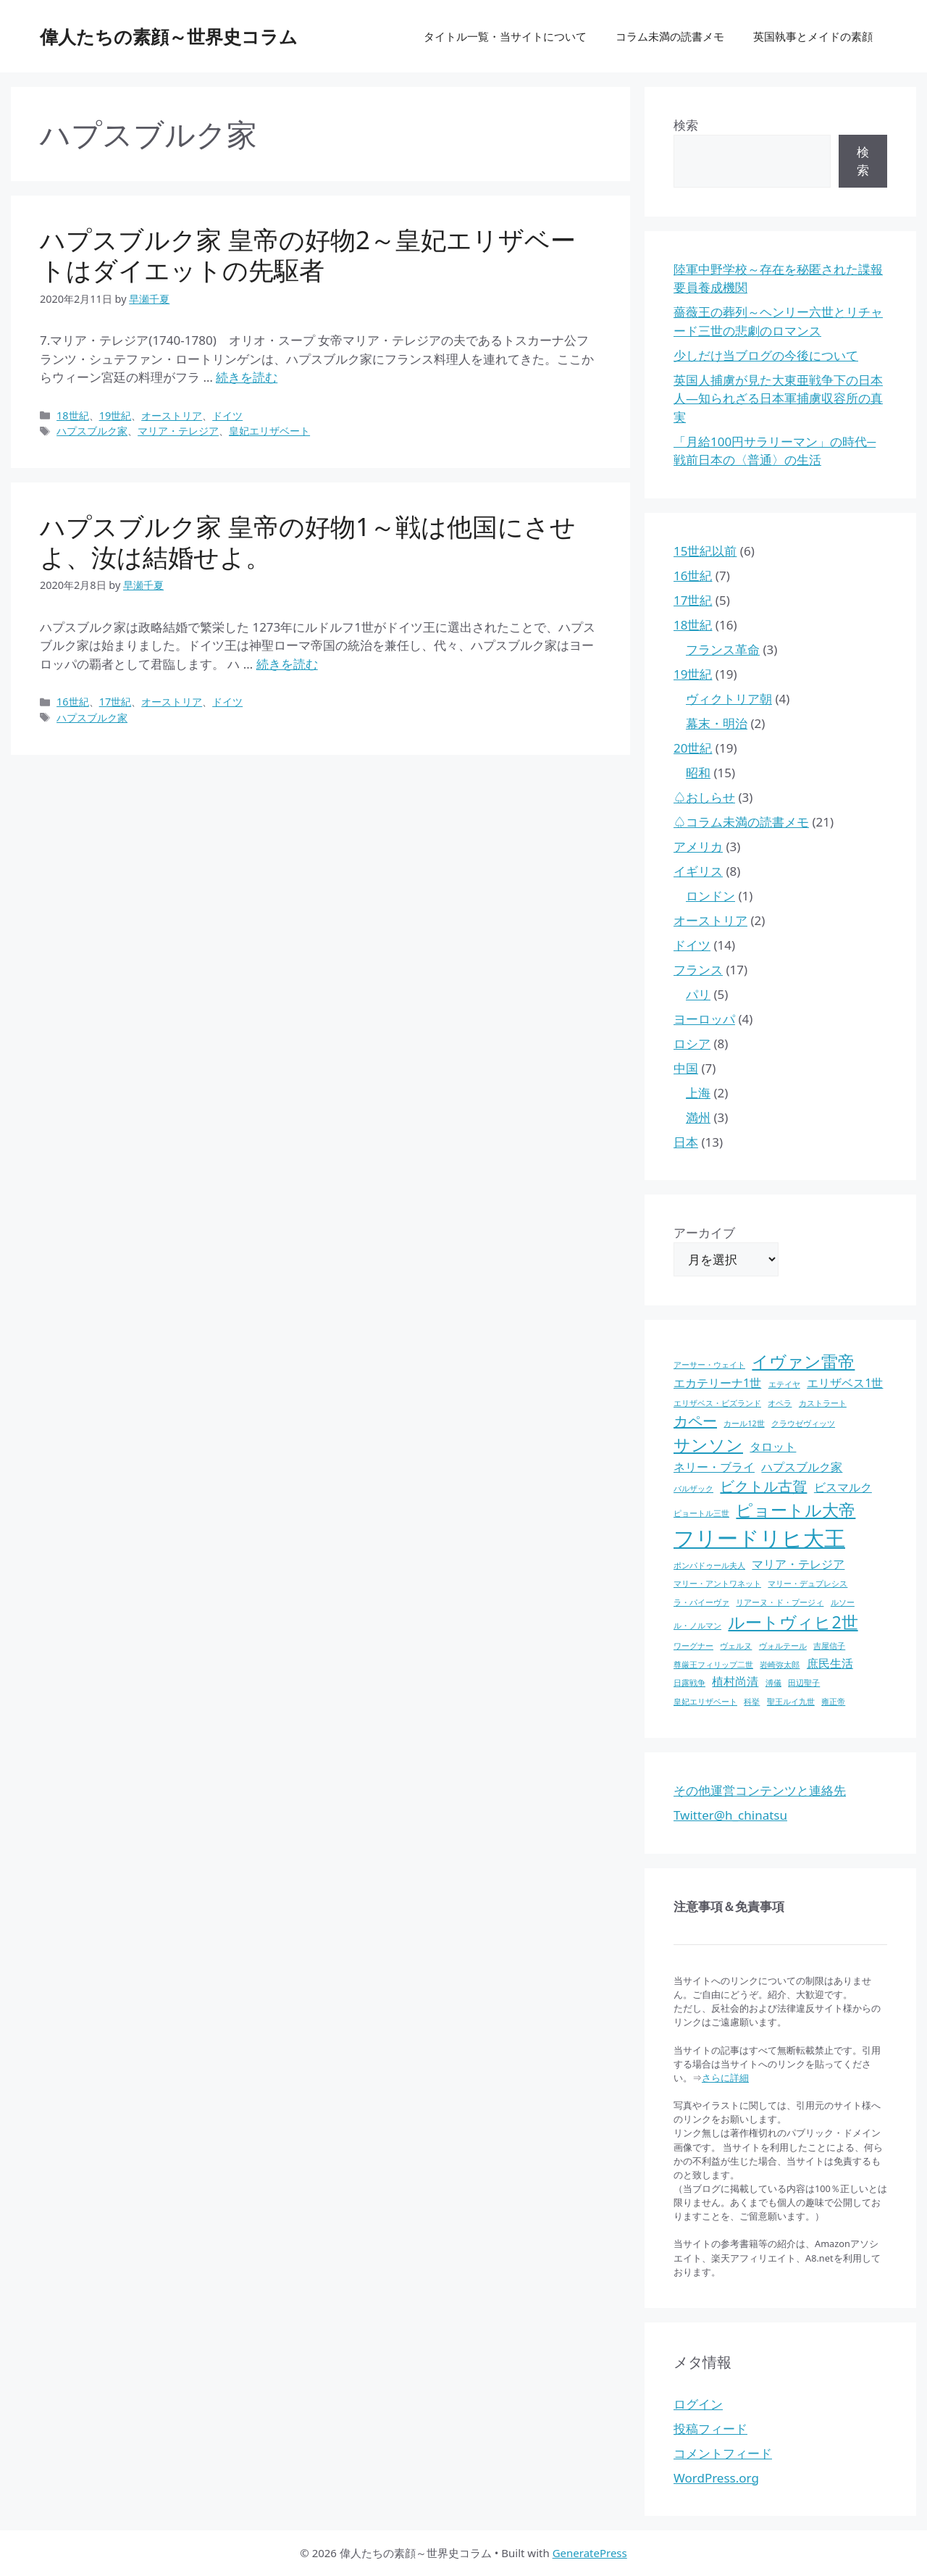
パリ (698, 994)
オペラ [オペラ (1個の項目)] (780, 1403)
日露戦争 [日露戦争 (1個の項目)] (689, 1683)
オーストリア (171, 415)
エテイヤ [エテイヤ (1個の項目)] (784, 1384)
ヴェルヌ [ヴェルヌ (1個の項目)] (736, 1646)
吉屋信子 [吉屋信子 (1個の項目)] (829, 1646)
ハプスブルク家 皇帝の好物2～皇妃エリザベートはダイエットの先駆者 (308, 254)
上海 (698, 1092)
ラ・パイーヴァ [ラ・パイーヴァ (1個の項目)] (701, 1602)
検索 (686, 125)
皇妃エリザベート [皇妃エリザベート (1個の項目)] (705, 1702)
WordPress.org (716, 2478)
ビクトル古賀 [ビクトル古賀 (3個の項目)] (763, 1486)
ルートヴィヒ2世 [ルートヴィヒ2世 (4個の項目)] (792, 1622)
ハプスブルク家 (91, 431)
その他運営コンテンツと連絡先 (760, 1790)
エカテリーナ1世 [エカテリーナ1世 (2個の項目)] (717, 1383)
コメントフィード (723, 2453)
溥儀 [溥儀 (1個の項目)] (773, 1683)
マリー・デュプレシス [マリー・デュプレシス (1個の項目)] (807, 1583)
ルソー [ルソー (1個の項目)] (843, 1602)
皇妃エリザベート (269, 431)
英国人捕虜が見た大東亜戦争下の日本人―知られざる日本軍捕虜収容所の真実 (778, 398)
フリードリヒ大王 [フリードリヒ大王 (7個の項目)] (759, 1537)
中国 (686, 1068)
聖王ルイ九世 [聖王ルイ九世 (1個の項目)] (791, 1702)
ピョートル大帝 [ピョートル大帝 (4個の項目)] (795, 1509)
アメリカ (698, 846)
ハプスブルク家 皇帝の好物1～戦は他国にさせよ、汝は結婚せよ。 (308, 541)
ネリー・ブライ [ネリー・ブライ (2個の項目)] (714, 1467)
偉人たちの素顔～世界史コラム (169, 36)
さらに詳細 (725, 2077)
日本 (686, 1142)
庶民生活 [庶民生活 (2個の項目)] (830, 1663)
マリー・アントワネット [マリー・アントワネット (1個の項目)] (717, 1583)
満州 (698, 1117)
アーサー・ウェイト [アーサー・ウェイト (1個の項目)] (709, 1365)
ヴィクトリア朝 (729, 698)
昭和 (698, 772)
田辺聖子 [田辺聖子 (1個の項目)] (804, 1683)
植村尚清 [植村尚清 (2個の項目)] (735, 1681)
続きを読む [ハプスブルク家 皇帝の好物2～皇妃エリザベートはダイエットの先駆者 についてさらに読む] (246, 377)
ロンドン (710, 895)
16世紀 (72, 701)
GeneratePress (590, 2553)
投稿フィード (710, 2428)
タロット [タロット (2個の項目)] (773, 1447)
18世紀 (72, 415)
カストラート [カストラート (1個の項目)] (823, 1403)
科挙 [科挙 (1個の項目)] (752, 1702)
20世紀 (693, 748)
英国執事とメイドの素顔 (813, 36)
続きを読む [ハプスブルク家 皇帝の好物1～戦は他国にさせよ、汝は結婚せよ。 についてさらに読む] (287, 664)
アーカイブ (704, 1232)
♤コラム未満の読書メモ (741, 822)
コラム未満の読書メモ (670, 36)
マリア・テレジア (178, 431)
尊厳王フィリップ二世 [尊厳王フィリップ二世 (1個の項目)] (713, 1665)
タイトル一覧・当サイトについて (505, 36)
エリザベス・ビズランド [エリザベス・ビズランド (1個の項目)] (717, 1403)
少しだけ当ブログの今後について (766, 355)
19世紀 (115, 415)
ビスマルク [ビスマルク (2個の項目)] (843, 1487)
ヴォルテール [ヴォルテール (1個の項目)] (783, 1646)
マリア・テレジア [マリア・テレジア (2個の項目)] (798, 1564)
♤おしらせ (704, 797)
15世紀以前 (705, 551)
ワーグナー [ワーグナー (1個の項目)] (693, 1646)
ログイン (698, 2404)
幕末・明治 (716, 723)
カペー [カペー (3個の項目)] (695, 1421)
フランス (698, 969)
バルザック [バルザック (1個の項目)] (693, 1489)
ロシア (692, 1043)
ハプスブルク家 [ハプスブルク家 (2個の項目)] (801, 1467)
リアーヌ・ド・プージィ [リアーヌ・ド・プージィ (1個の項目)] (779, 1602)
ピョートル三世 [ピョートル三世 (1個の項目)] (701, 1513)
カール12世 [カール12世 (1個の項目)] (743, 1423)
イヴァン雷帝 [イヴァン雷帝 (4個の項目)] (803, 1361)
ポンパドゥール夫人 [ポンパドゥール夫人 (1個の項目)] (709, 1565)
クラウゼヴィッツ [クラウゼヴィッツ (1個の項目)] (803, 1423)
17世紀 (115, 701)
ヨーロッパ (704, 1019)
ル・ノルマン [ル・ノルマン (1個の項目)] (697, 1626)
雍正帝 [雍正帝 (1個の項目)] (833, 1702)
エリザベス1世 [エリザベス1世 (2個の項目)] (845, 1383)
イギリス (698, 871)
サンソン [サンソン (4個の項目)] (708, 1444)
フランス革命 (723, 649)
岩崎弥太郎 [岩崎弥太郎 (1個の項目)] (780, 1665)
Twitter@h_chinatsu (730, 1815)
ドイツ (227, 415)
